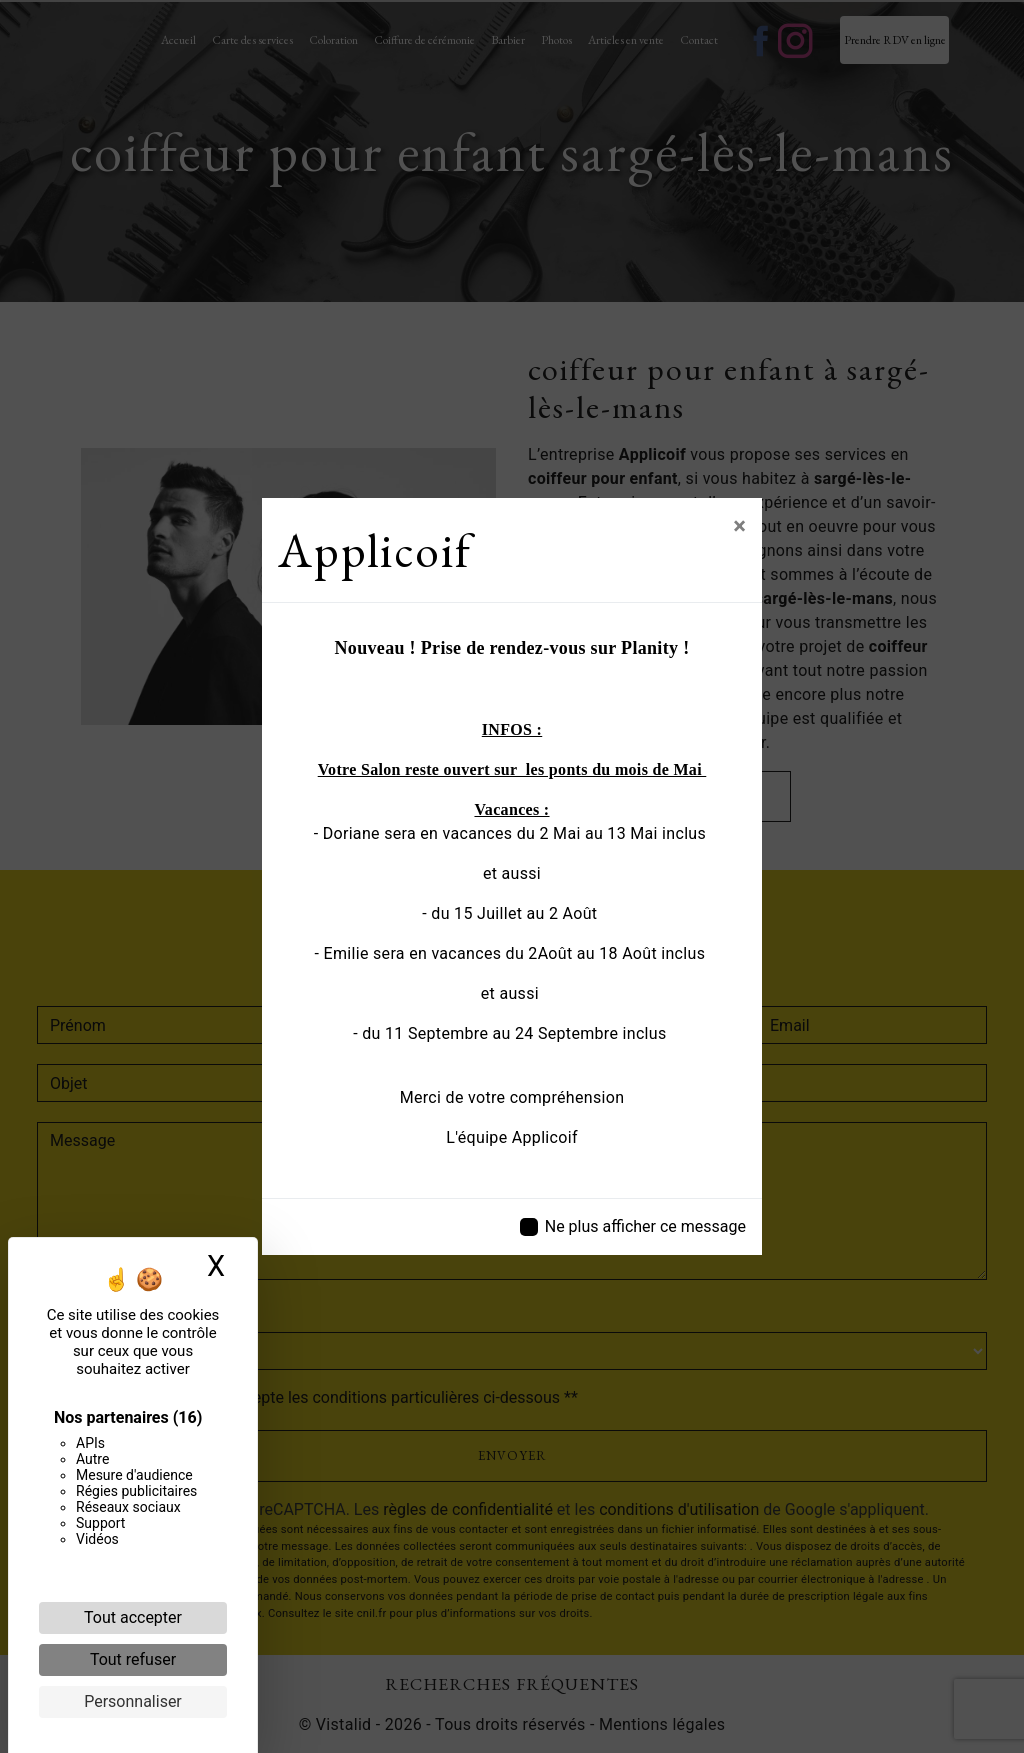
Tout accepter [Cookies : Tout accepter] (133, 1617)
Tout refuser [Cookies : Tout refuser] (133, 1659)
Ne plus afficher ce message (645, 1226)
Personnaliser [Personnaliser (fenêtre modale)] (133, 1701)
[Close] (739, 526)
